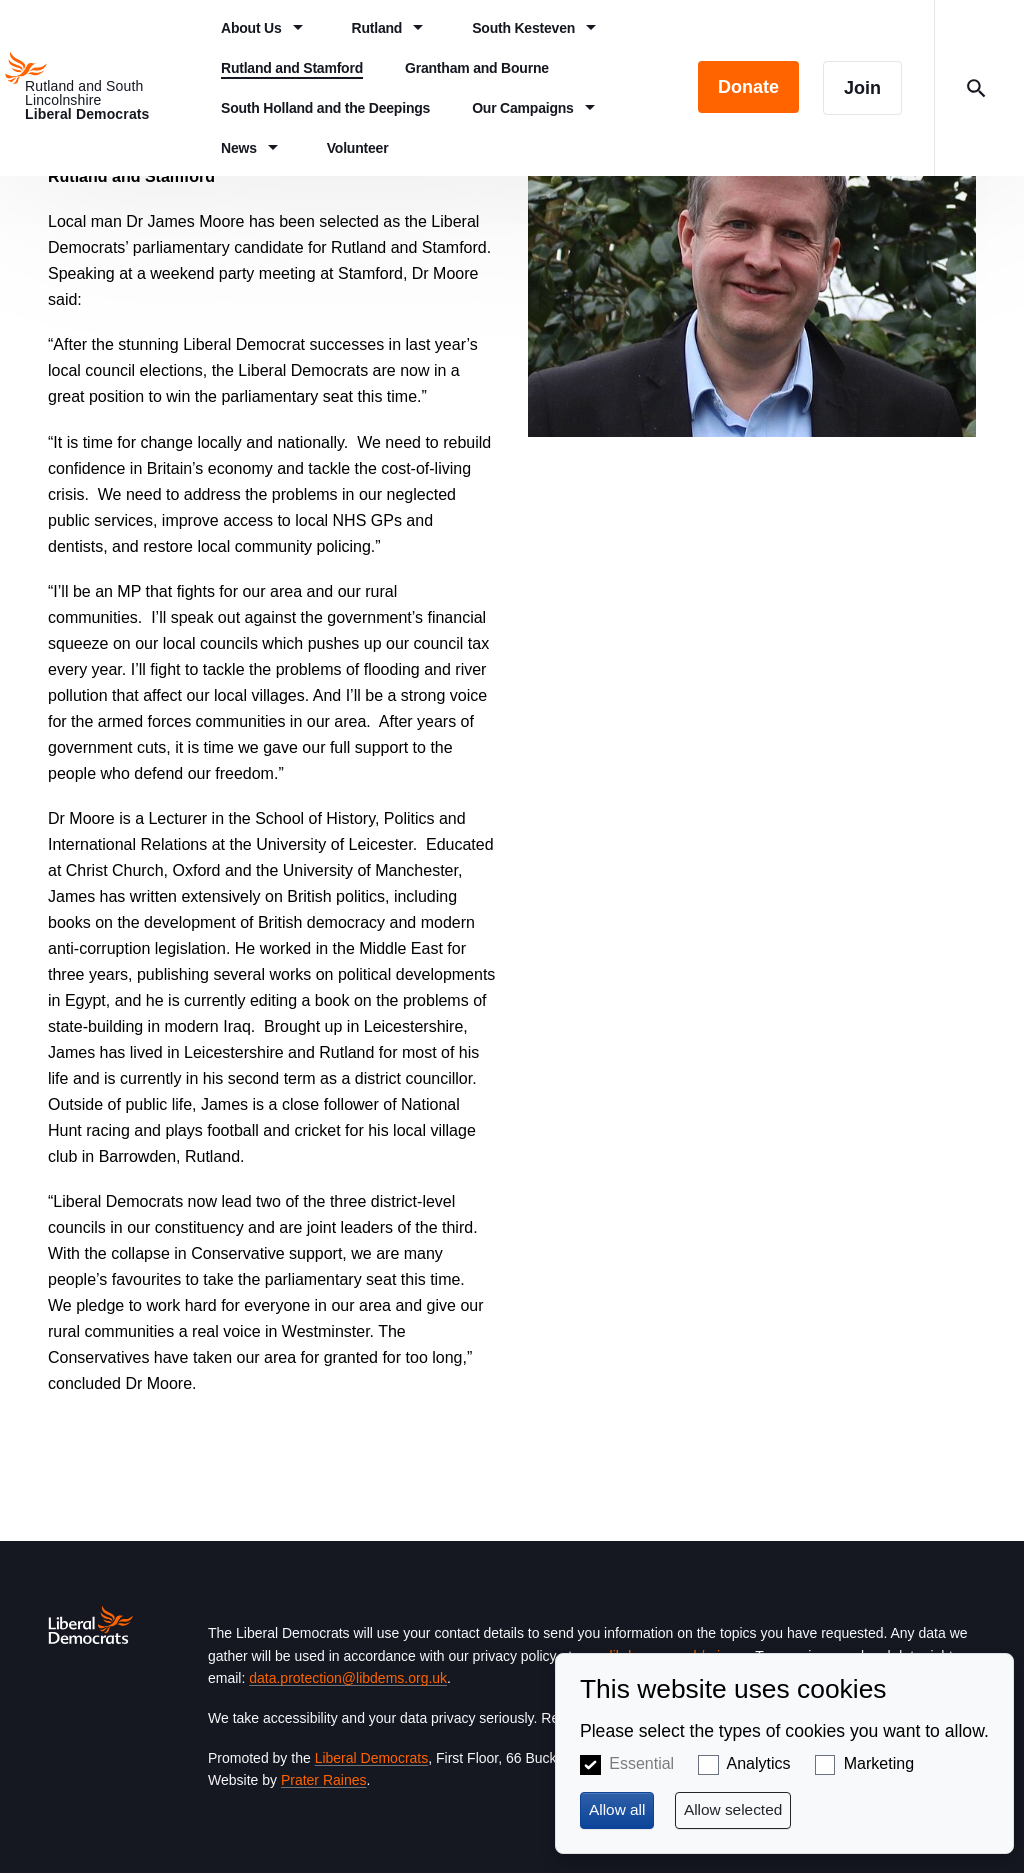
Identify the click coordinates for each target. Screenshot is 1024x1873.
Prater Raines (324, 1780)
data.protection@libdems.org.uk (348, 1678)
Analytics (759, 1763)
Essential (641, 1763)
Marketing (879, 1763)
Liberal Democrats (372, 1758)
